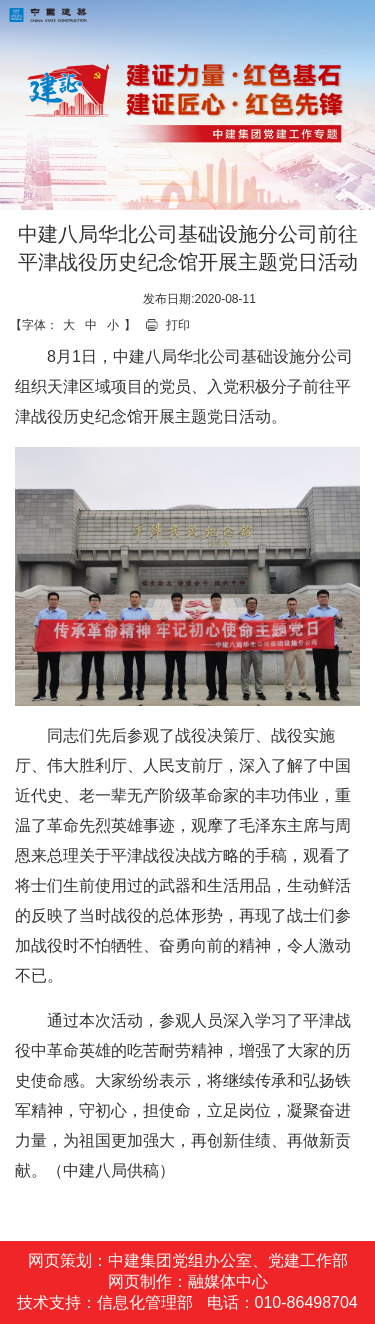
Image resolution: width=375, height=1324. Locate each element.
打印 (178, 325)
